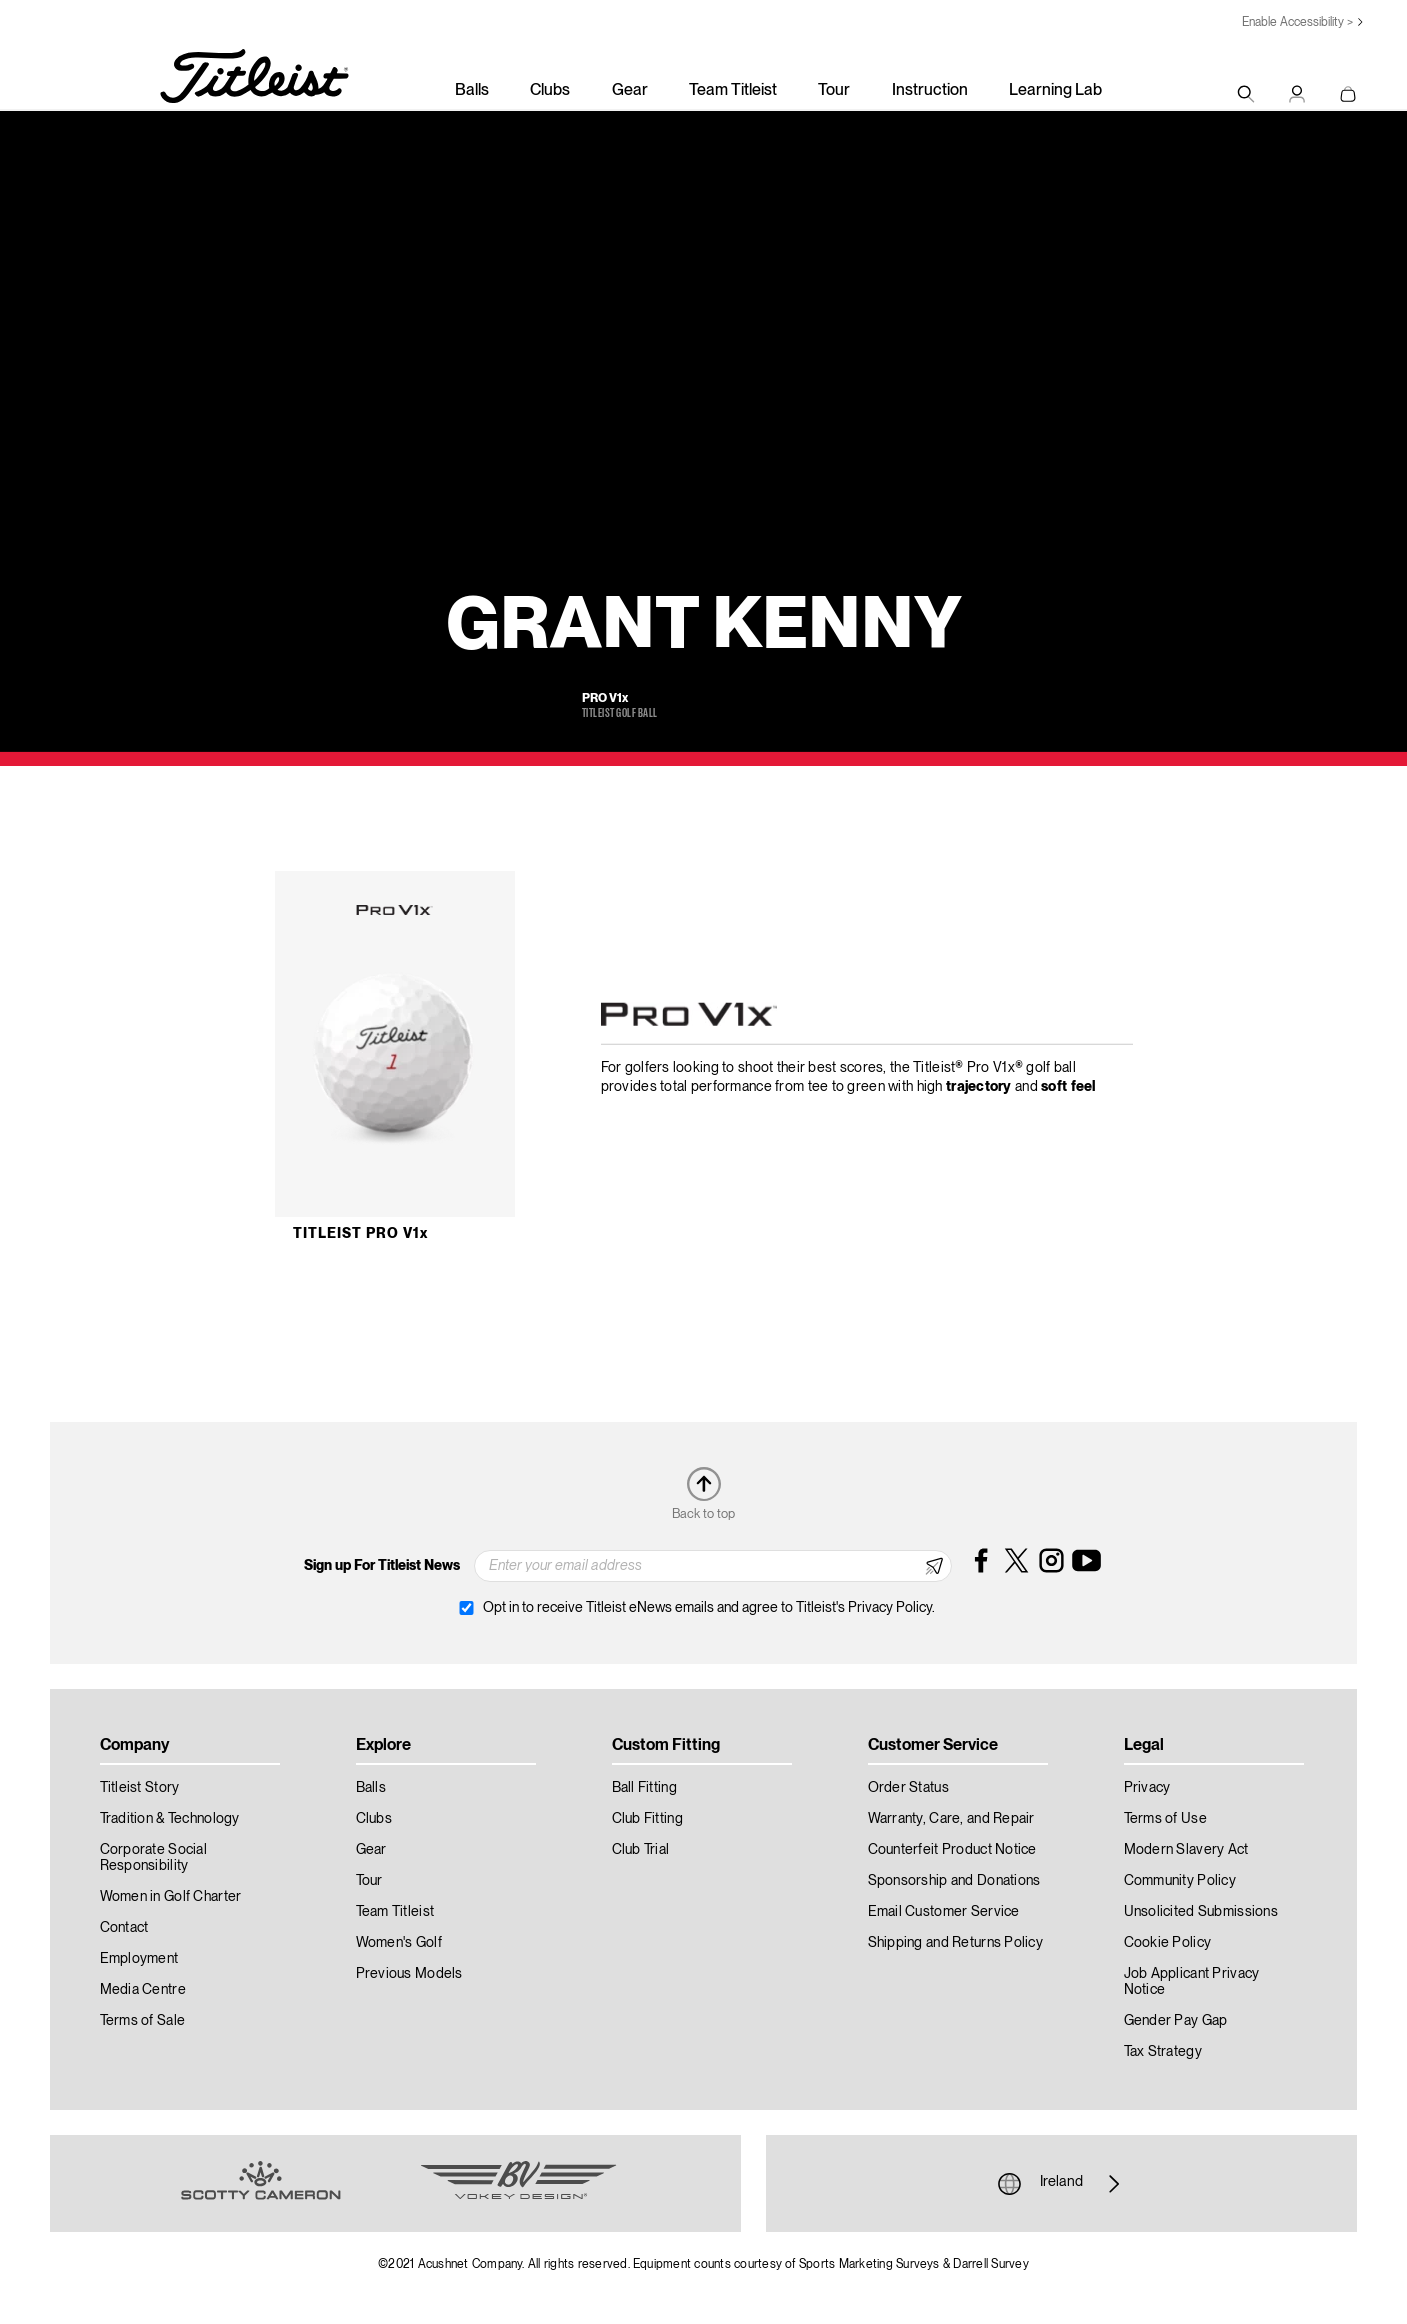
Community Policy (1180, 1881)
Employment (139, 1959)
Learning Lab (1055, 91)
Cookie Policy (1168, 1943)
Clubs (550, 91)
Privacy (1147, 1788)
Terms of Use (1165, 1819)
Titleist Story (140, 1788)
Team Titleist (733, 91)
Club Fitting (647, 1819)
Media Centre (143, 1990)
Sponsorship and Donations (954, 1881)
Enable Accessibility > (1297, 22)
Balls (472, 91)
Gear (630, 91)
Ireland (1061, 2184)
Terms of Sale (143, 2021)
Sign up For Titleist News (382, 1566)
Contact (124, 1928)
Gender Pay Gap (1176, 2021)
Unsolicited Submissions (1201, 1912)
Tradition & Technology (170, 1819)
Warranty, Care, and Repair (951, 1819)
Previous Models (409, 1974)
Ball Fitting (644, 1788)
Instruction (930, 91)
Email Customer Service (944, 1912)
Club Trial (641, 1850)
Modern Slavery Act (1186, 1850)
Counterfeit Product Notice (952, 1850)
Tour (834, 91)
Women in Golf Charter (171, 1897)
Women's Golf (399, 1943)
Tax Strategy (1163, 2052)
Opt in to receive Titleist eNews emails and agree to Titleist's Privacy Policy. (709, 1608)
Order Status (908, 1788)
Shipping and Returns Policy (956, 1943)
